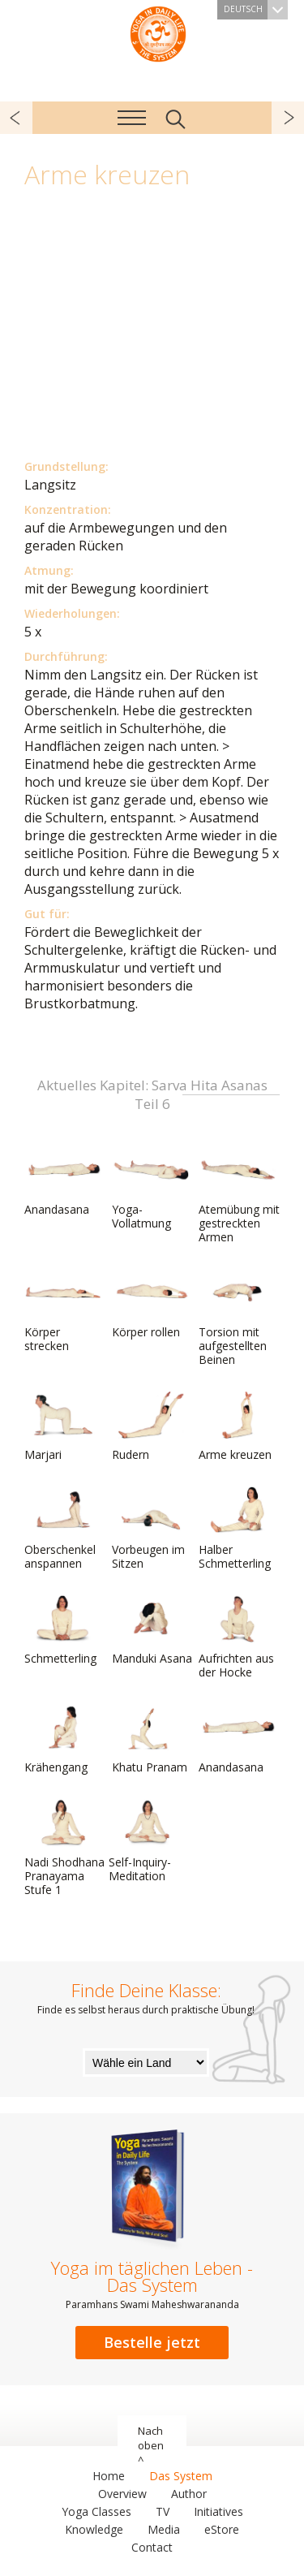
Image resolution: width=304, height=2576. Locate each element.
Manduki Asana (152, 1630)
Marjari (63, 1426)
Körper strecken (63, 1310)
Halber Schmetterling (237, 1528)
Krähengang (63, 1739)
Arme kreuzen (237, 1426)
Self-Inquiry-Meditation (147, 1840)
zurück (16, 117)
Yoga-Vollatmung (151, 1188)
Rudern (151, 1426)
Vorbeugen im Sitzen (151, 1528)
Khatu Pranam (151, 1739)
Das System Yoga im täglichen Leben (158, 32)
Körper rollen (151, 1304)
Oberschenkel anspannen (63, 1528)
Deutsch (256, 9)
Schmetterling (63, 1630)
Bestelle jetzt (152, 2342)
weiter (288, 117)
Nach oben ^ (151, 2445)
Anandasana (63, 1181)
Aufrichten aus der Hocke (237, 1637)
